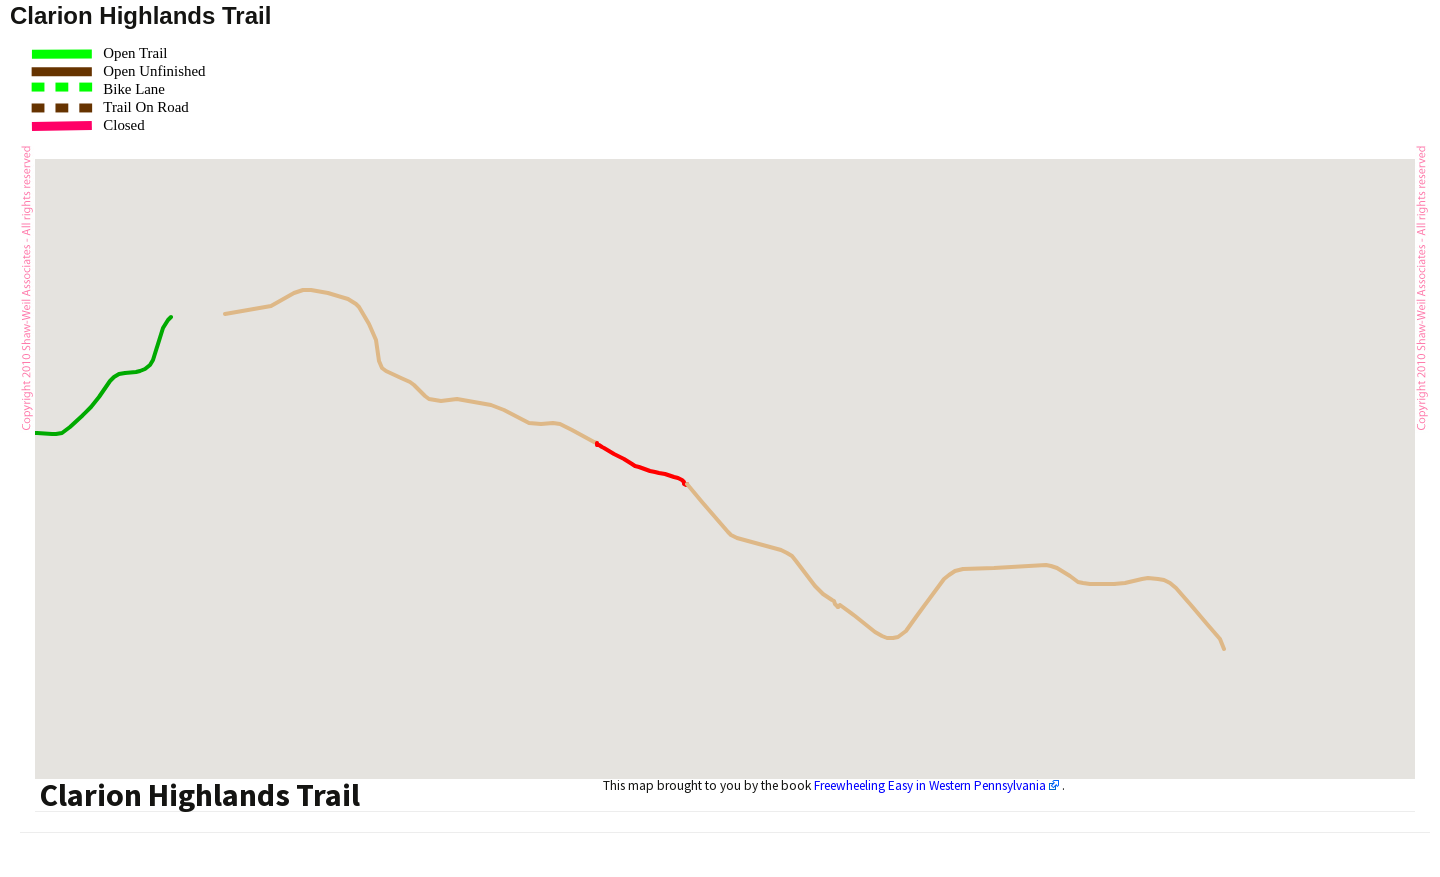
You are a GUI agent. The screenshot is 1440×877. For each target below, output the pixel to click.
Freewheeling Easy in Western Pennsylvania (930, 785)
